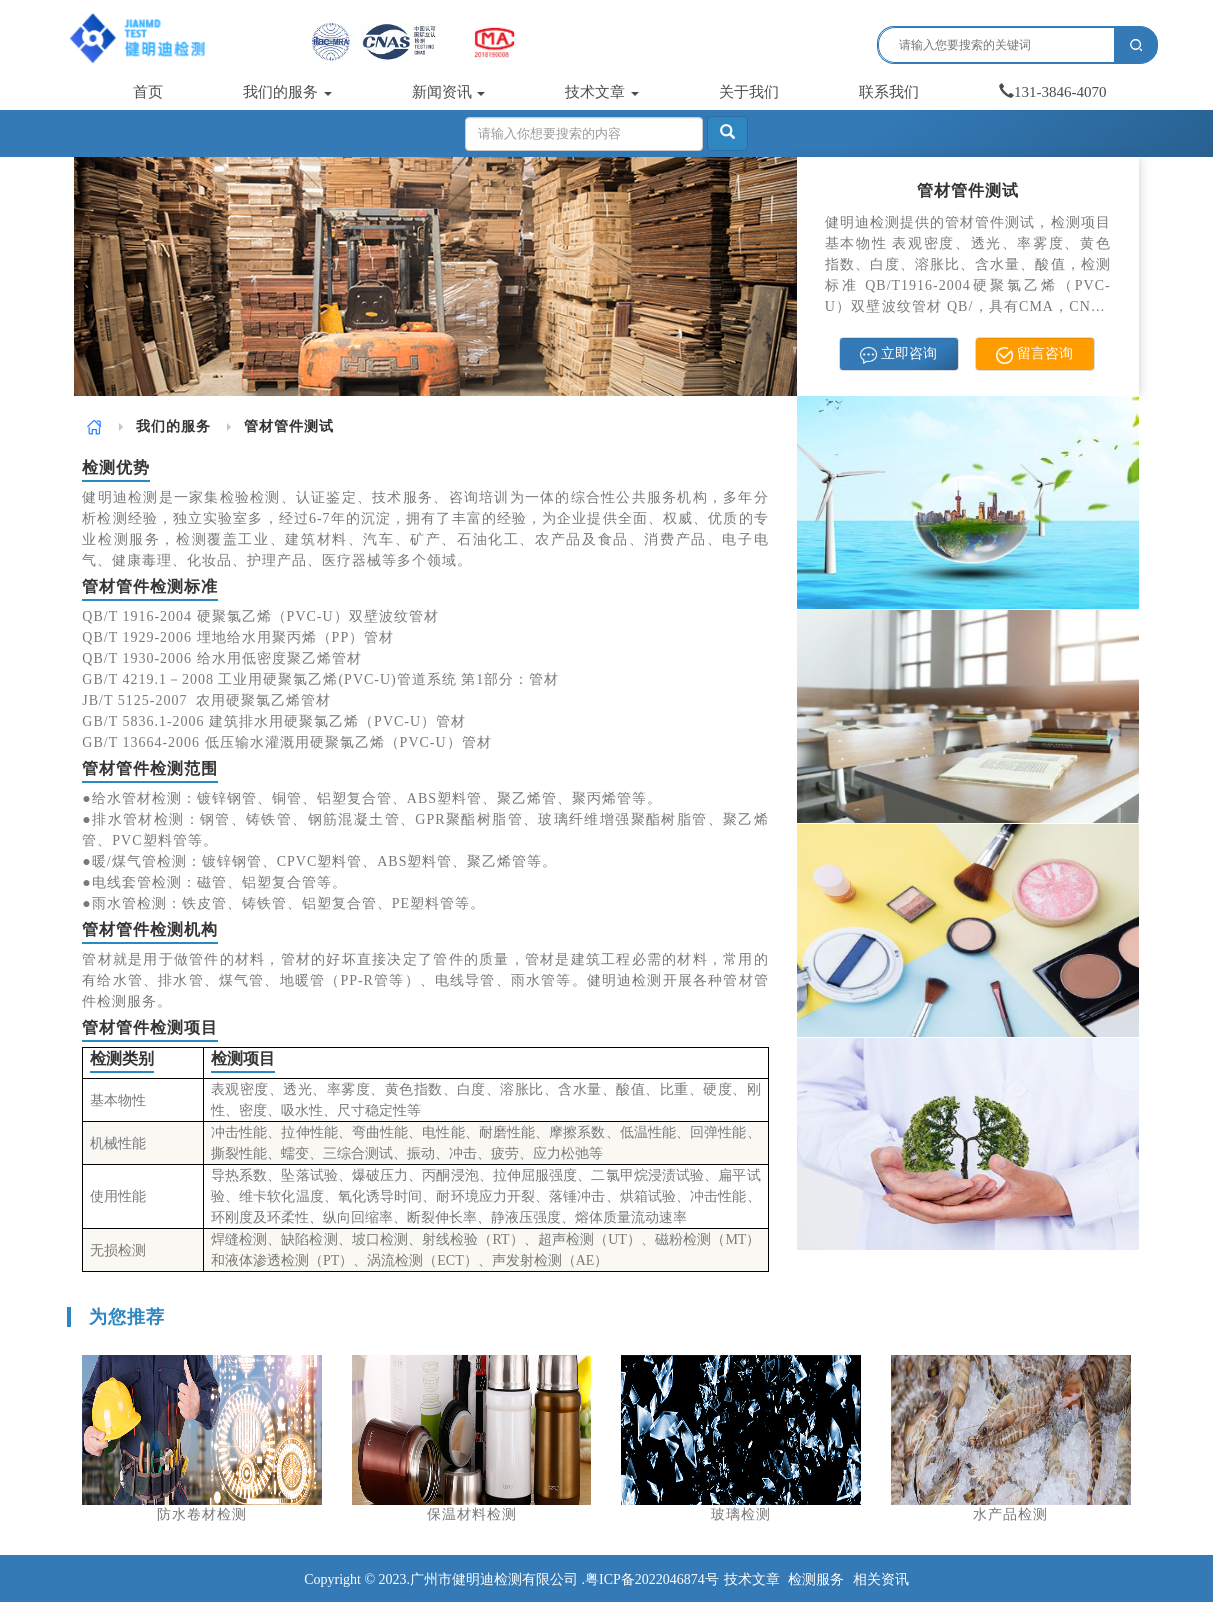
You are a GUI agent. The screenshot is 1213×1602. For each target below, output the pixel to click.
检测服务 (816, 1579)
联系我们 (889, 92)
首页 (148, 92)
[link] (94, 426)
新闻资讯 (449, 92)
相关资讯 (881, 1579)
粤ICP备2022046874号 (652, 1579)
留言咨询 (1034, 354)
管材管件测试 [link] (289, 426)
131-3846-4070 (1053, 92)
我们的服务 (287, 92)
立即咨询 (898, 354)
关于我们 (749, 92)
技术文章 (602, 92)
